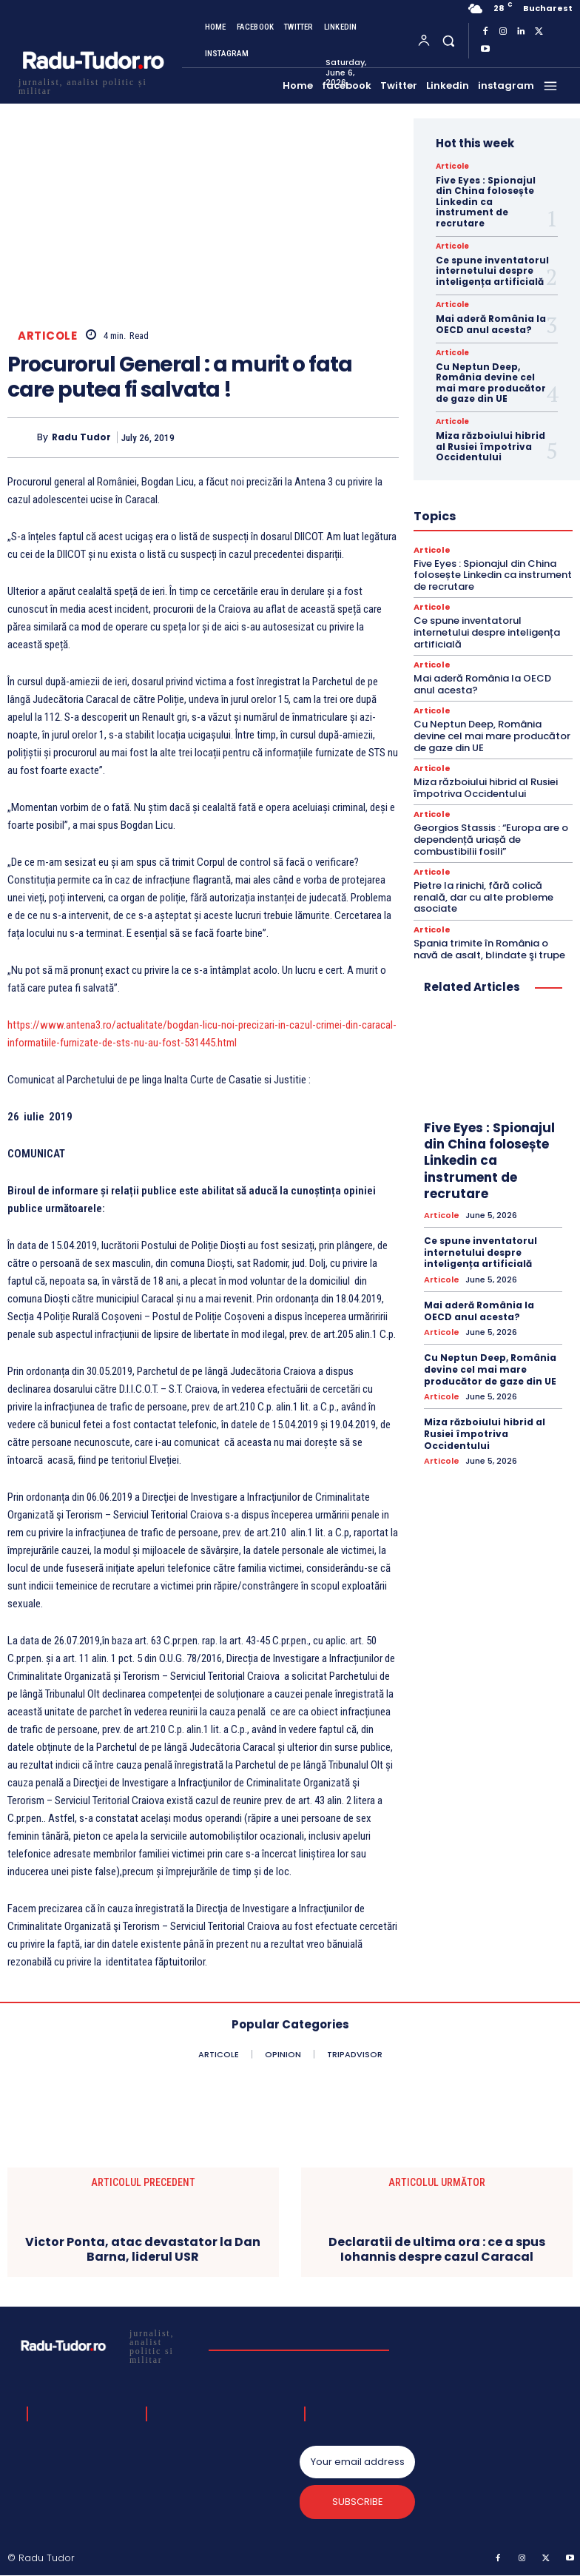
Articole (47, 335)
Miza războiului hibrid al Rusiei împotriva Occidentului (490, 446)
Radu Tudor (81, 437)
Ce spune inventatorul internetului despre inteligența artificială (492, 271)
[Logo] (92, 84)
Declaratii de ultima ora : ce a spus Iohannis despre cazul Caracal (436, 2249)
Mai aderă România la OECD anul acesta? (491, 323)
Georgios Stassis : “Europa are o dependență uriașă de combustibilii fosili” (491, 839)
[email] (357, 2462)
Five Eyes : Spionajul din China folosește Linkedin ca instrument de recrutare (486, 201)
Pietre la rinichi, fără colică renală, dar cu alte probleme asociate (483, 896)
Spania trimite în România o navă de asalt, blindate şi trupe (489, 949)
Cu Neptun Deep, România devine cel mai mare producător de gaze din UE (491, 382)
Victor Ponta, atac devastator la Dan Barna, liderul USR (142, 2249)
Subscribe (357, 2502)
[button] (448, 40)
